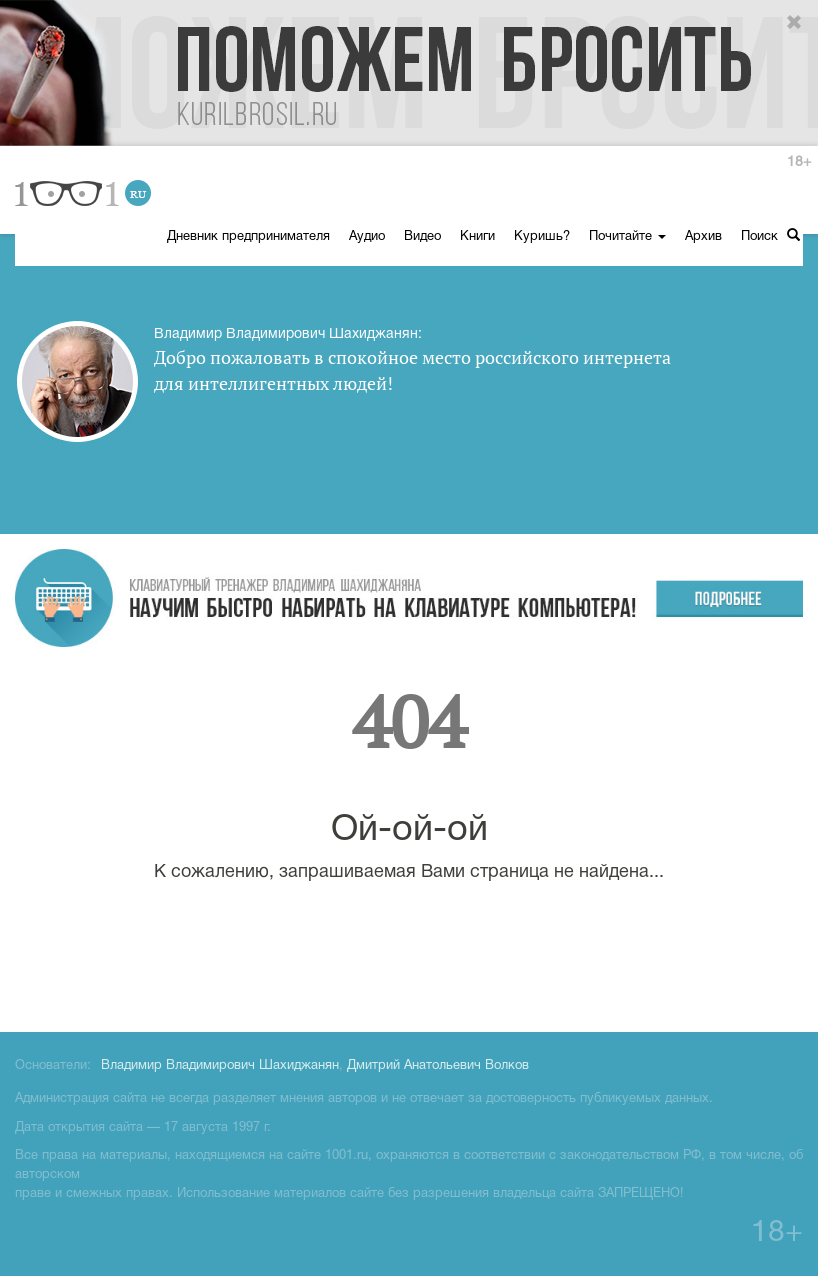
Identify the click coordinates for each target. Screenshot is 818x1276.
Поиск (770, 235)
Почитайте (627, 237)
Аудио (367, 237)
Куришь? (542, 237)
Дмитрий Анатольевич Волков (438, 1066)
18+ (799, 162)
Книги (477, 237)
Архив (703, 237)
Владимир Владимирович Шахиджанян (220, 1066)
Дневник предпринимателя (248, 237)
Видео (422, 237)
